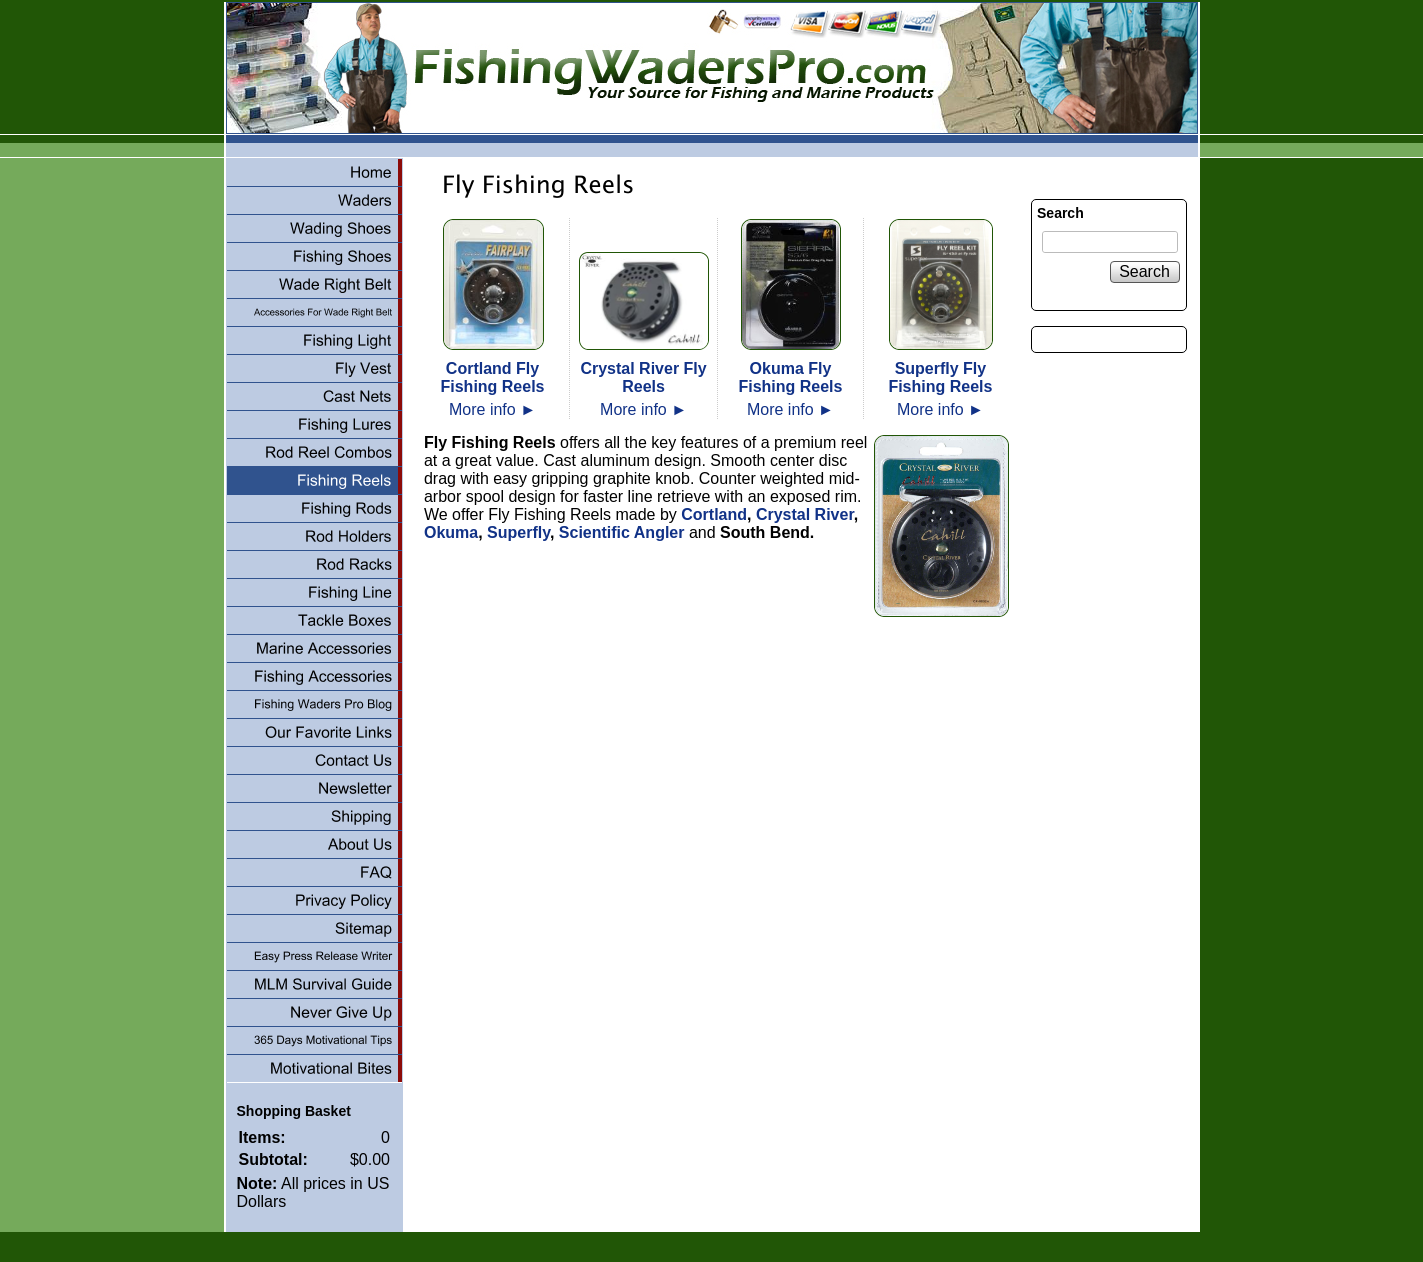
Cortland (712, 514)
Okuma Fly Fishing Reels (790, 377)
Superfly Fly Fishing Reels (940, 377)
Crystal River (805, 514)
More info (492, 409)
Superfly (518, 532)
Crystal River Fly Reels (643, 377)
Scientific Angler (622, 532)
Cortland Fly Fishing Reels (492, 377)
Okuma (451, 532)
